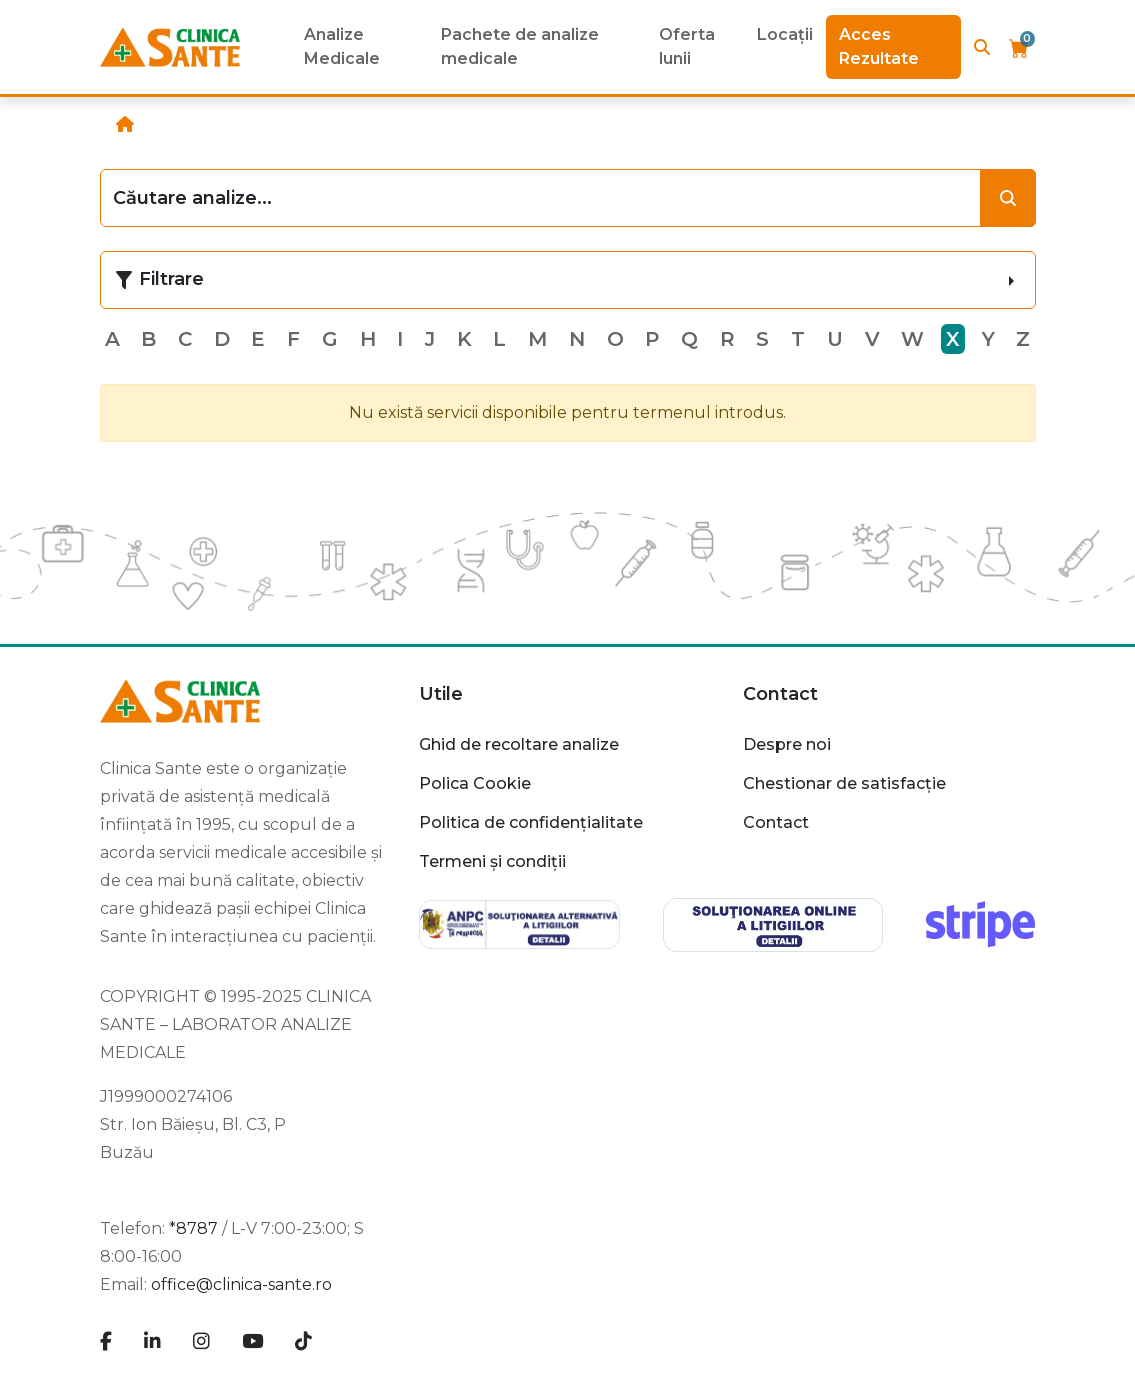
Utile (441, 694)
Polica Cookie (475, 783)
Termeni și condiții (492, 861)
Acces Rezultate (879, 46)
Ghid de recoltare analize (519, 744)
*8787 (193, 1228)
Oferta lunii (687, 46)
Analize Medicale (342, 46)
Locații (785, 34)
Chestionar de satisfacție (844, 783)
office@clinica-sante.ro (241, 1284)
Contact (780, 694)
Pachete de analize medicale (520, 46)
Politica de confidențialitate (531, 822)
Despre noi (787, 744)
